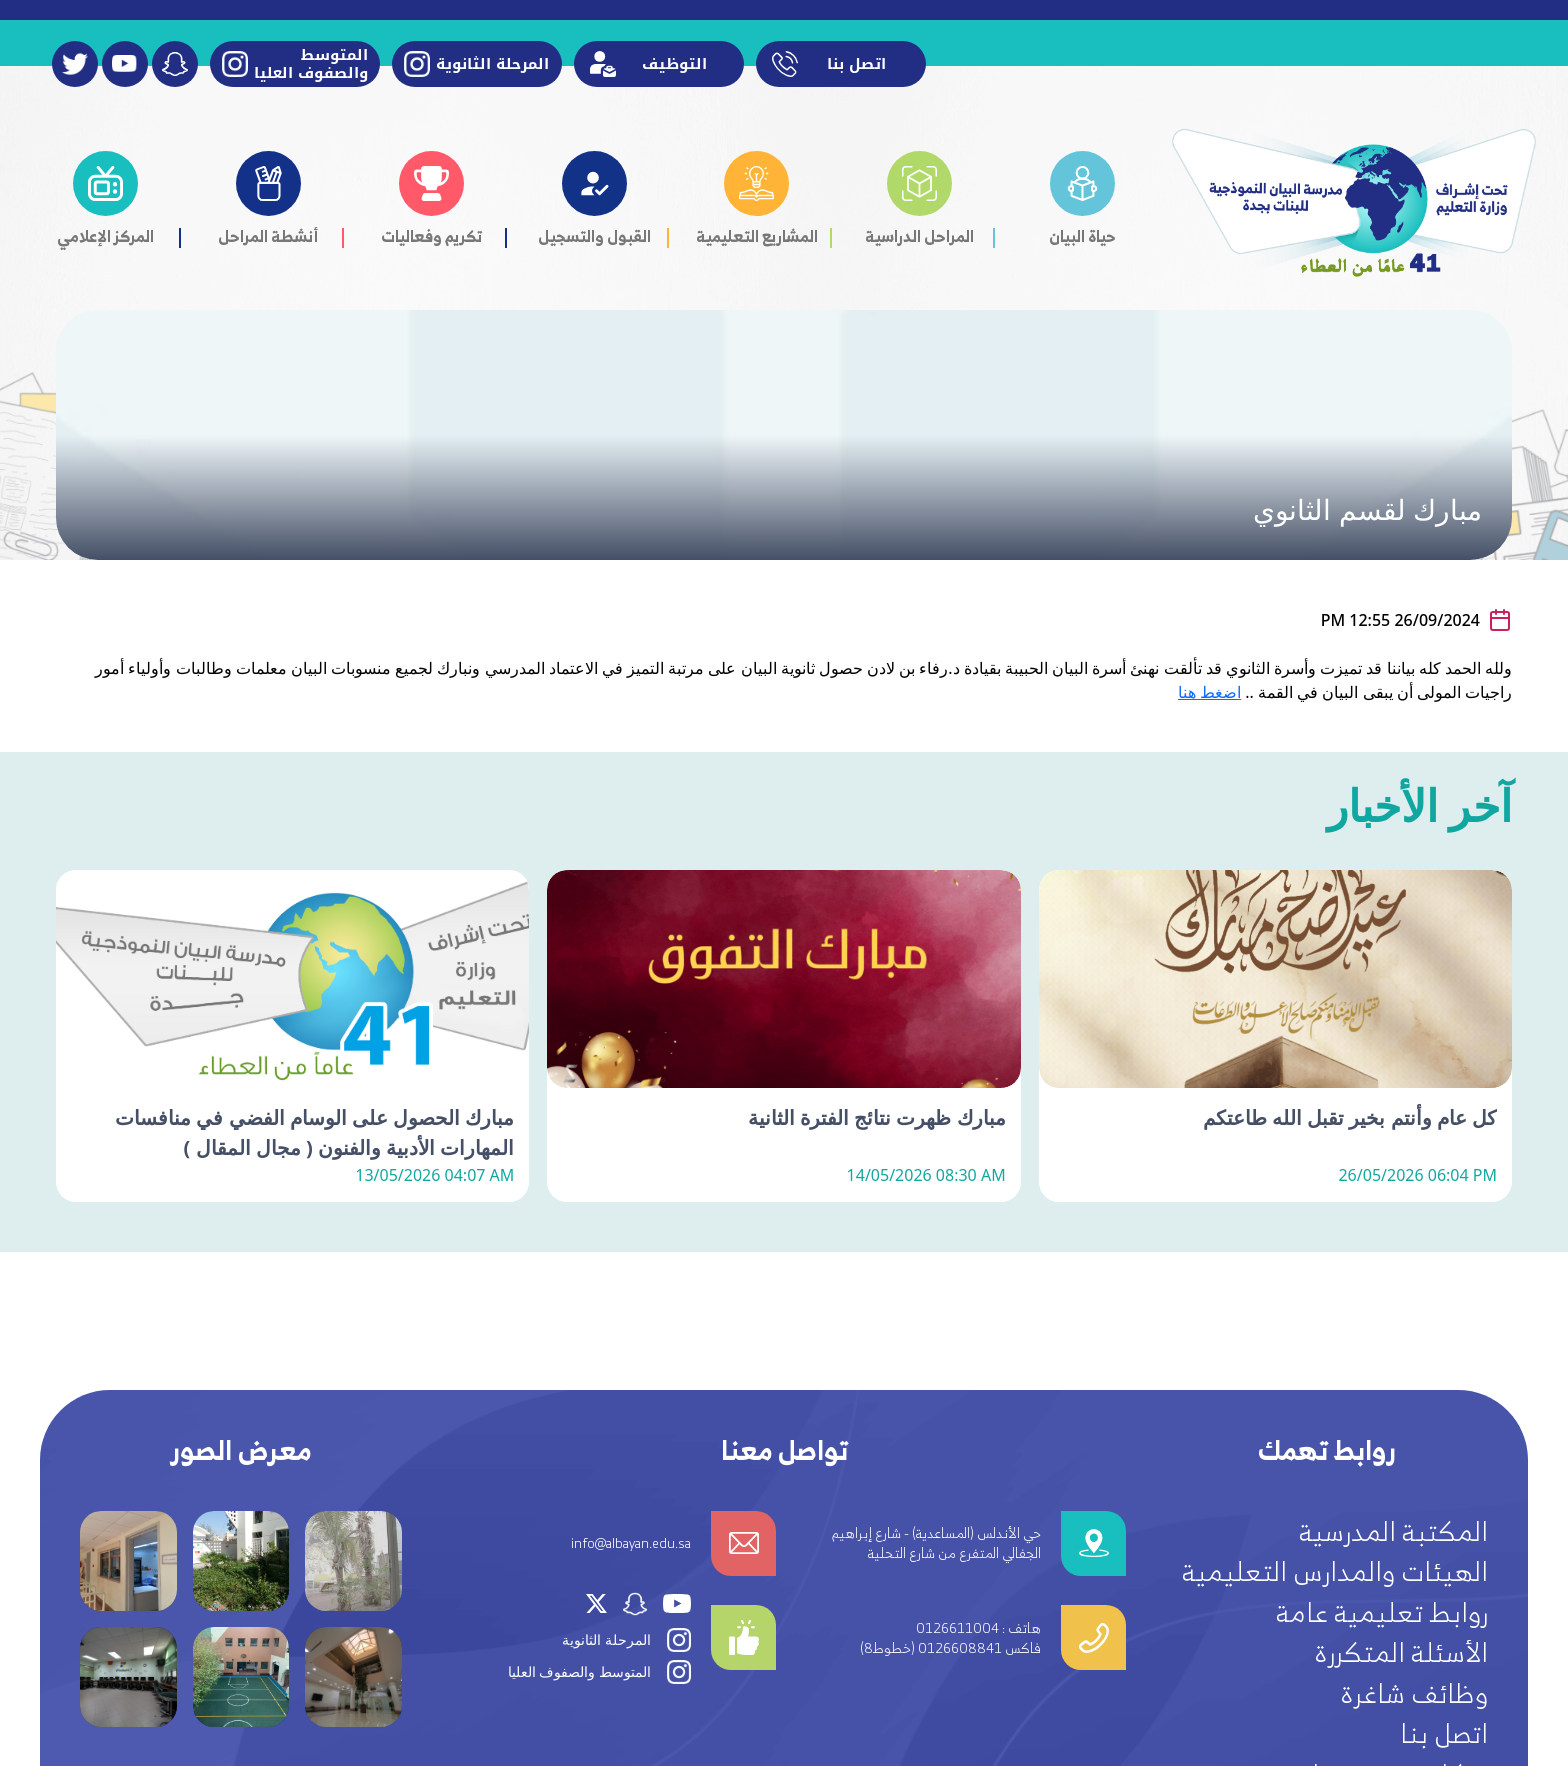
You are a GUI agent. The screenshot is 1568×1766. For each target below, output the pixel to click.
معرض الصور (241, 1450)
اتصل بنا (1444, 1733)
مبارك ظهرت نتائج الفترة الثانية (877, 1203)
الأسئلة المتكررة (1401, 1652)
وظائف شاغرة (1414, 1693)
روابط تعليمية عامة (1382, 1612)
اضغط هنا (1209, 692)
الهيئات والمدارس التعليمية (1335, 1571)
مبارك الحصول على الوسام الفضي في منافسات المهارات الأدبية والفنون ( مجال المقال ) (314, 1218)
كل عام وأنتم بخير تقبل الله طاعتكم (1350, 1203)
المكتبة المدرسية (1393, 1531)
